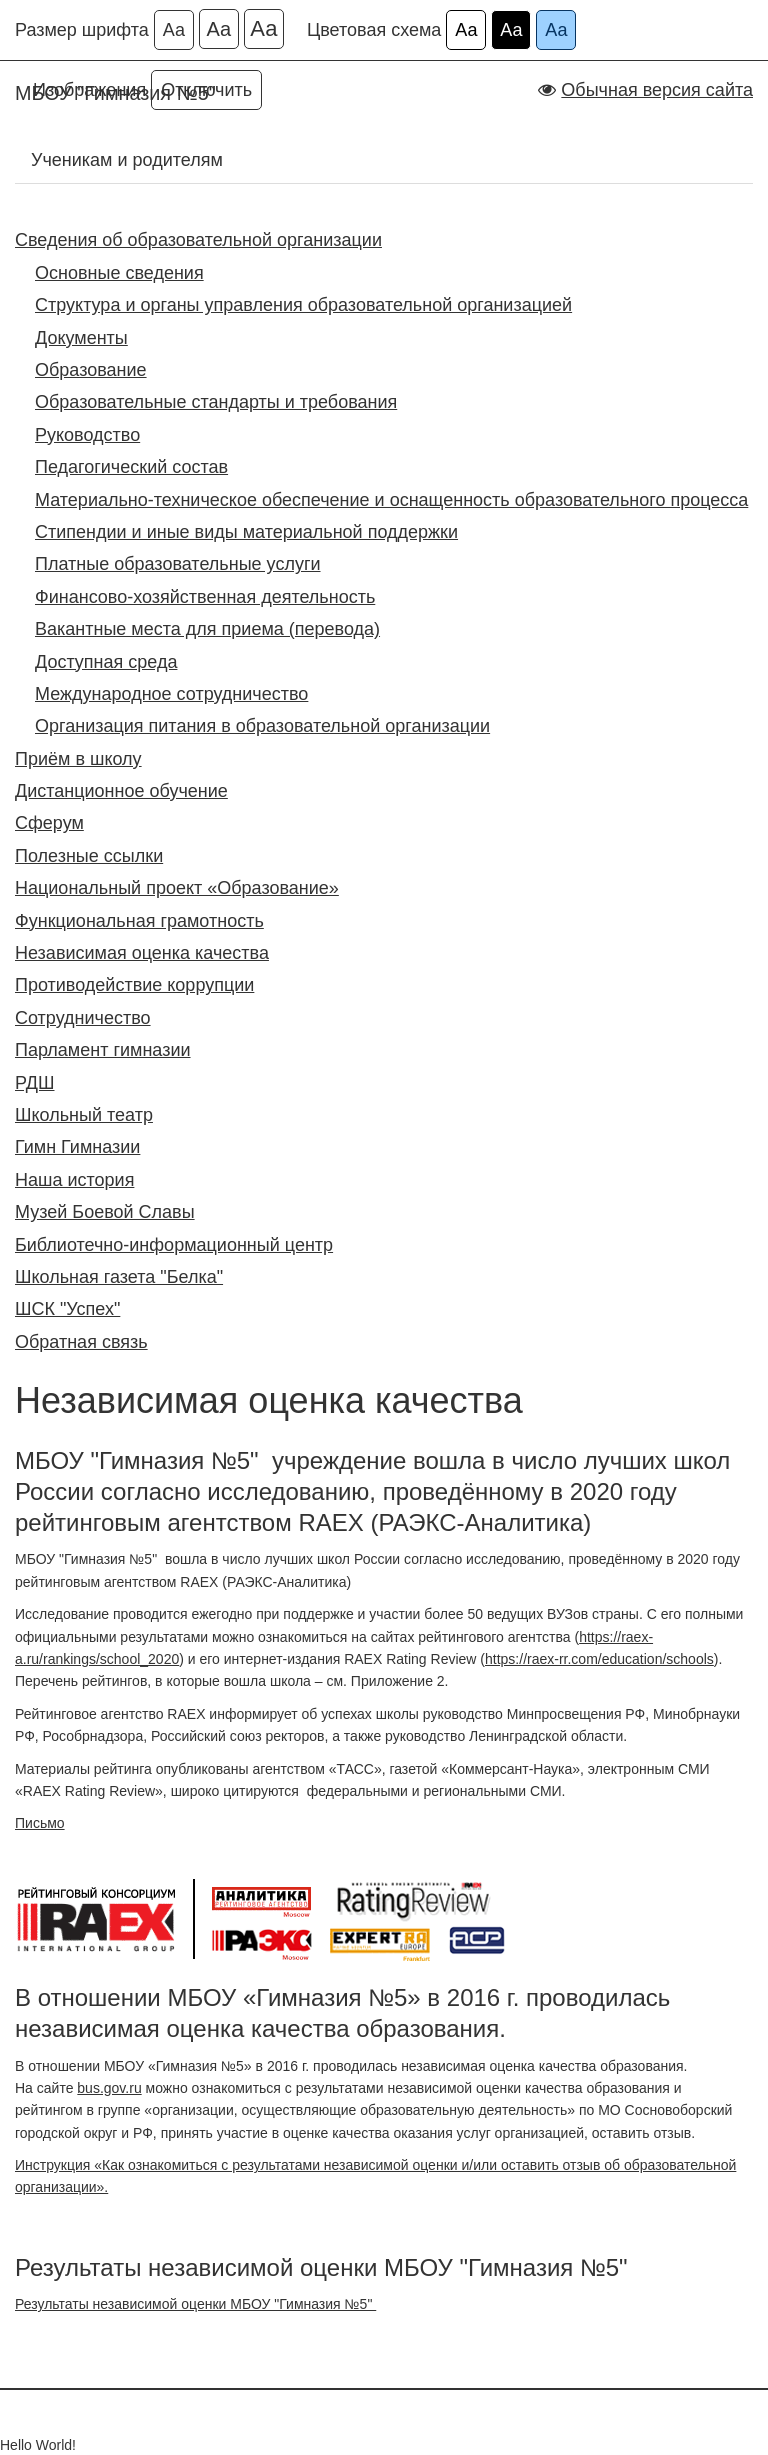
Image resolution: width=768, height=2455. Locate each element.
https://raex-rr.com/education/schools (599, 1659)
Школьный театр (84, 1115)
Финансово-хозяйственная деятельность (205, 597)
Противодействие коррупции (134, 985)
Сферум (49, 823)
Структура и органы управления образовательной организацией (303, 305)
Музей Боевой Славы (105, 1212)
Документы (81, 338)
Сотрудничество (83, 1018)
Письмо (40, 1823)
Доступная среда (106, 662)
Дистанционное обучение (121, 791)
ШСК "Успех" (67, 1309)
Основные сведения (119, 273)
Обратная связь (81, 1342)
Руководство (87, 435)
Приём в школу (78, 759)
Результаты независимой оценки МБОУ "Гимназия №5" (195, 2304)
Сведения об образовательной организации (198, 240)
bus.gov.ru (109, 2088)
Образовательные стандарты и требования (216, 402)
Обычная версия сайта (657, 90)
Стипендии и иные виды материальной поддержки (246, 532)
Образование (91, 370)
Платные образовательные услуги (178, 564)
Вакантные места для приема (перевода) (207, 629)
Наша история (74, 1180)
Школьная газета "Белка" (119, 1277)
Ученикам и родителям (127, 160)
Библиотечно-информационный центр (174, 1245)
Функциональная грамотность (139, 921)
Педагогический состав (131, 467)
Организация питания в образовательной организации (262, 726)
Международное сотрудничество (171, 694)
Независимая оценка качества (142, 953)
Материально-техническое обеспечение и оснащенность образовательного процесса (391, 500)
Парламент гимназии (103, 1050)
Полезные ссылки (89, 856)
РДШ (35, 1083)
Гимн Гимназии (77, 1147)
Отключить (206, 90)
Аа (174, 30)
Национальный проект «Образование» (177, 888)
